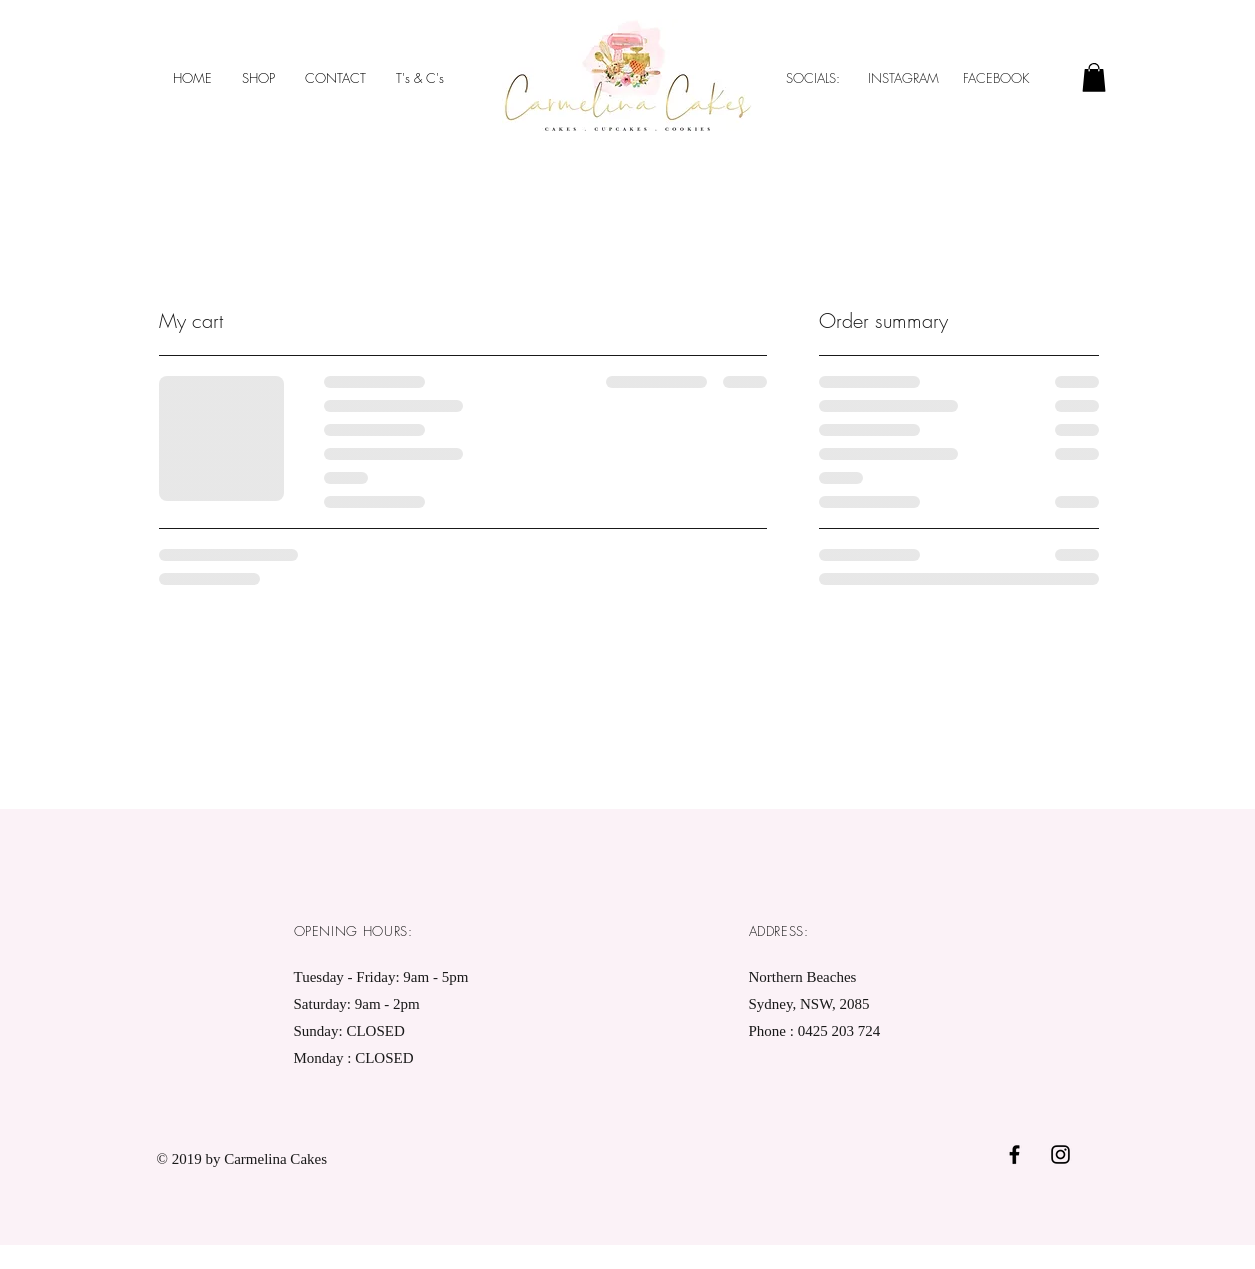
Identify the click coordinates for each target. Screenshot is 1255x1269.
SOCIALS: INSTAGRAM (862, 78)
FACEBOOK (998, 78)
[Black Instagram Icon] (1060, 1154)
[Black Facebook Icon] (1014, 1154)
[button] (1094, 77)
